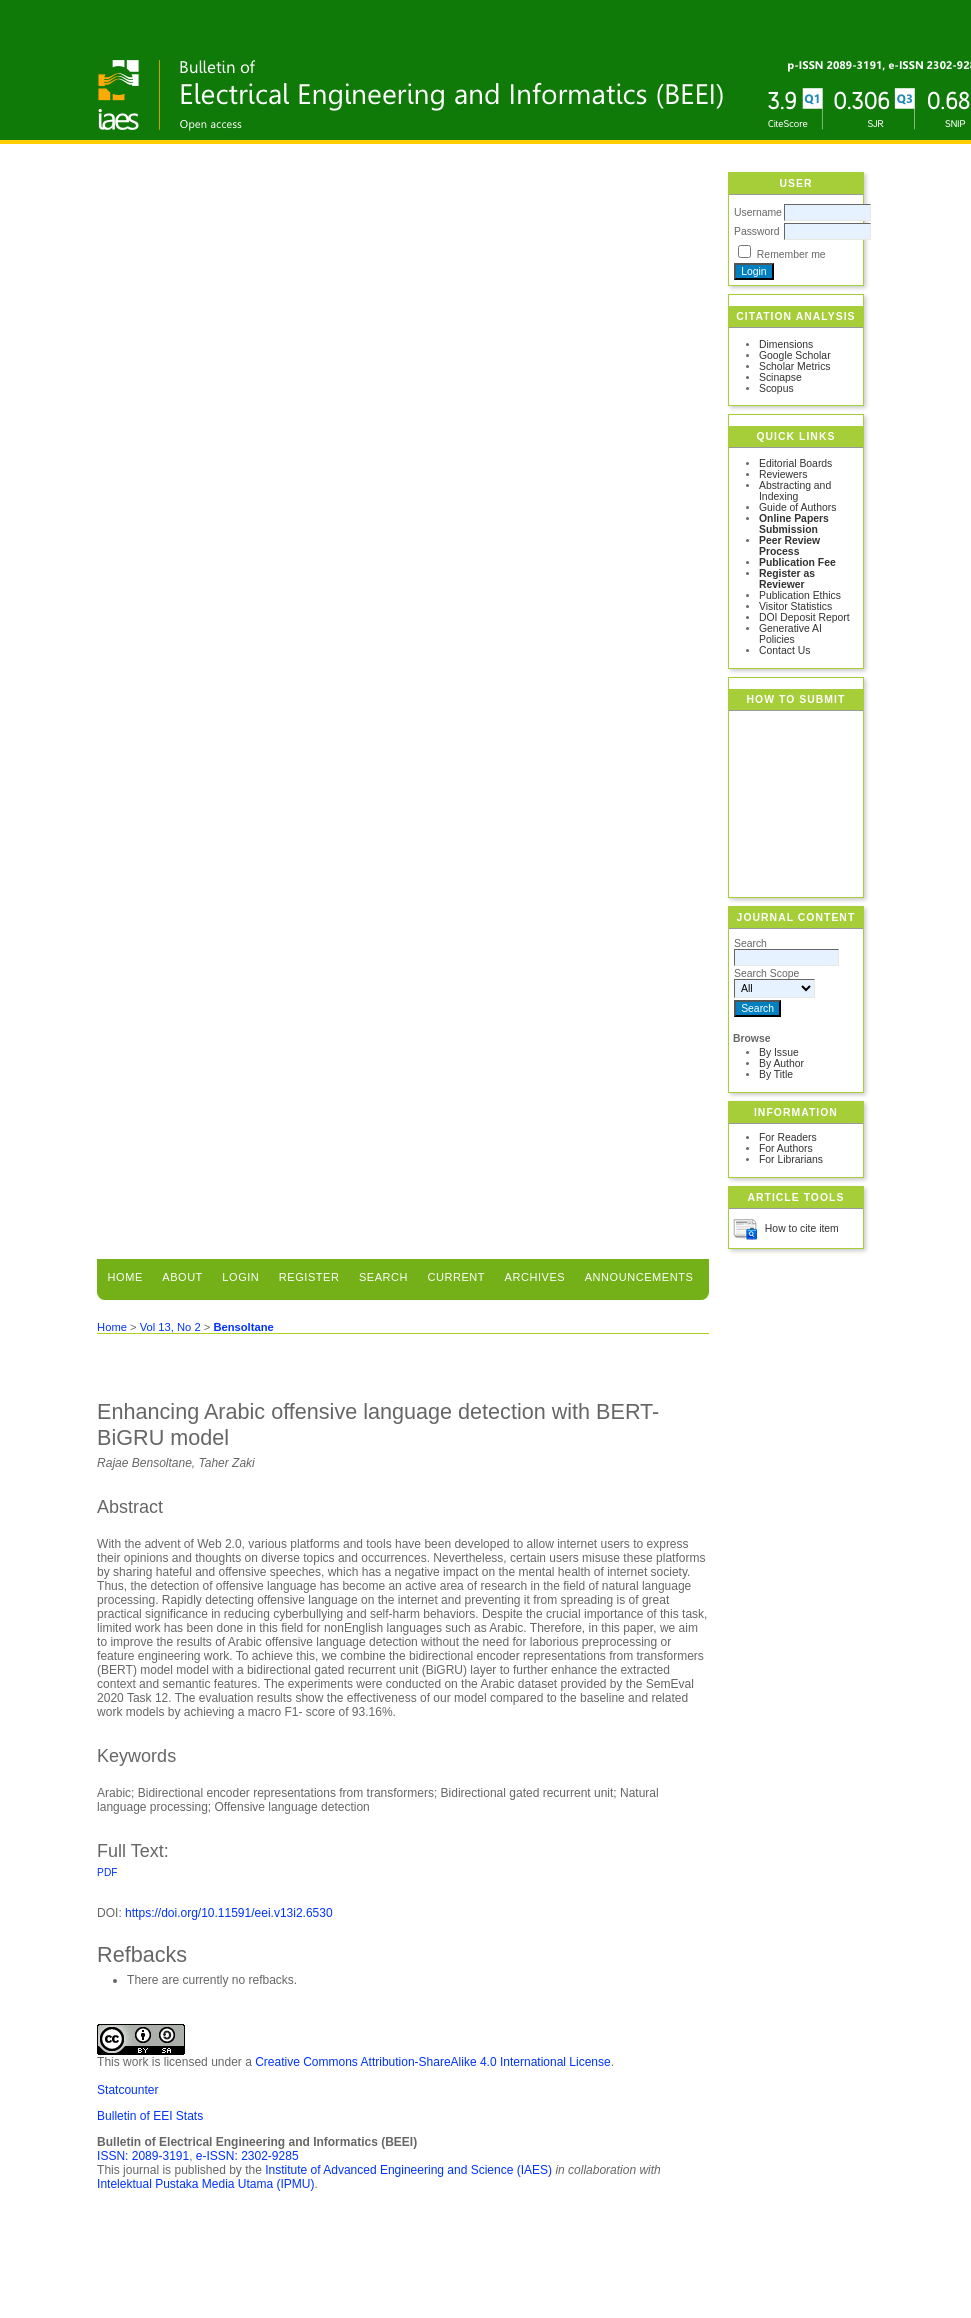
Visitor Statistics (795, 606)
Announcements (639, 1277)
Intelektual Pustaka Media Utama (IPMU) (205, 2184)
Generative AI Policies (790, 634)
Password (757, 231)
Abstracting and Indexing (795, 491)
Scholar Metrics (795, 366)
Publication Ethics (800, 595)
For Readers (788, 1137)
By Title (776, 1074)
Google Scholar (795, 355)
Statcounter (127, 2090)
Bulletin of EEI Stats (150, 2116)
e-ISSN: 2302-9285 (247, 2156)
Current (457, 1277)
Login (240, 1277)
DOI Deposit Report (804, 617)
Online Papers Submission (794, 524)
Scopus (776, 388)
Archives (535, 1277)
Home (125, 1277)
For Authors (786, 1148)
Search (383, 1277)
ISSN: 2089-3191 (143, 2156)
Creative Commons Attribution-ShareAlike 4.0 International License (433, 2062)
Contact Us (784, 650)
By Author (781, 1063)
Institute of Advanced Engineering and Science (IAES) (408, 2170)
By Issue (779, 1052)
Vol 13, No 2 (170, 1327)
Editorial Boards (795, 463)
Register (309, 1277)
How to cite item (802, 1228)
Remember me (791, 254)
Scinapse (780, 377)
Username (758, 212)
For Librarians (791, 1159)
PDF (107, 1872)
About (182, 1277)
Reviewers (783, 474)
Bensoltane (243, 1327)
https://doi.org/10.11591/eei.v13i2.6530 (229, 1913)
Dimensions (786, 344)
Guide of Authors (797, 507)
